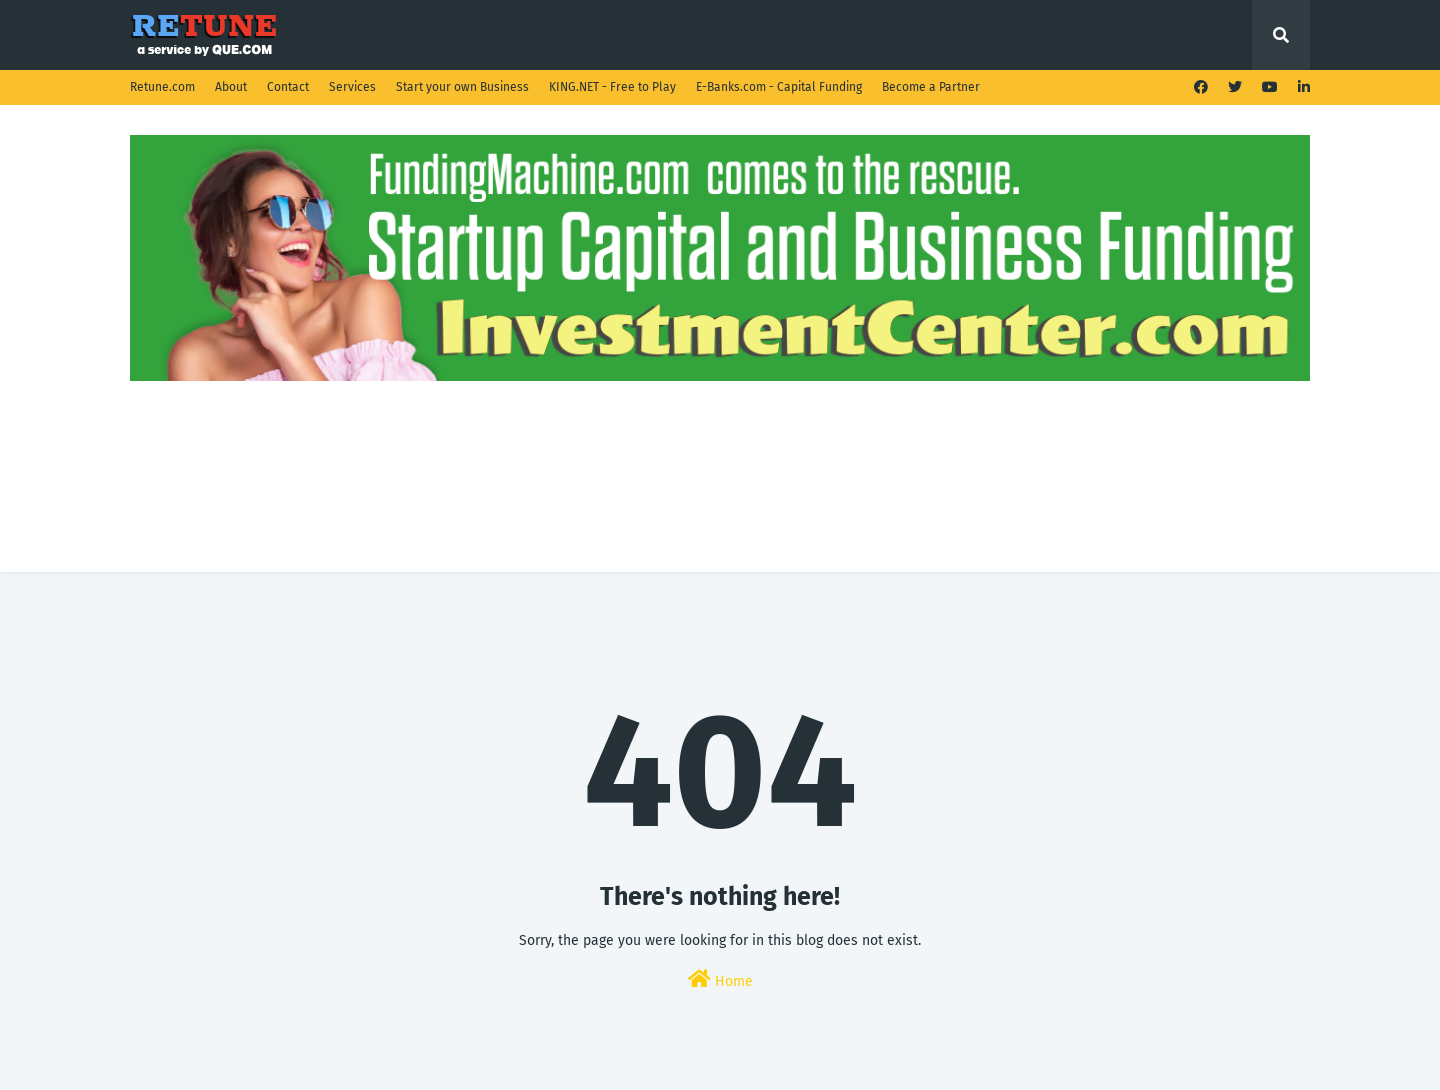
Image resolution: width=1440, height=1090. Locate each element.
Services (352, 87)
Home (720, 979)
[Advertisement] (720, 432)
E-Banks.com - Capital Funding (779, 87)
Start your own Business (462, 87)
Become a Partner (931, 87)
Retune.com (162, 87)
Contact (288, 87)
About (231, 87)
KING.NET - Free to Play (612, 87)
